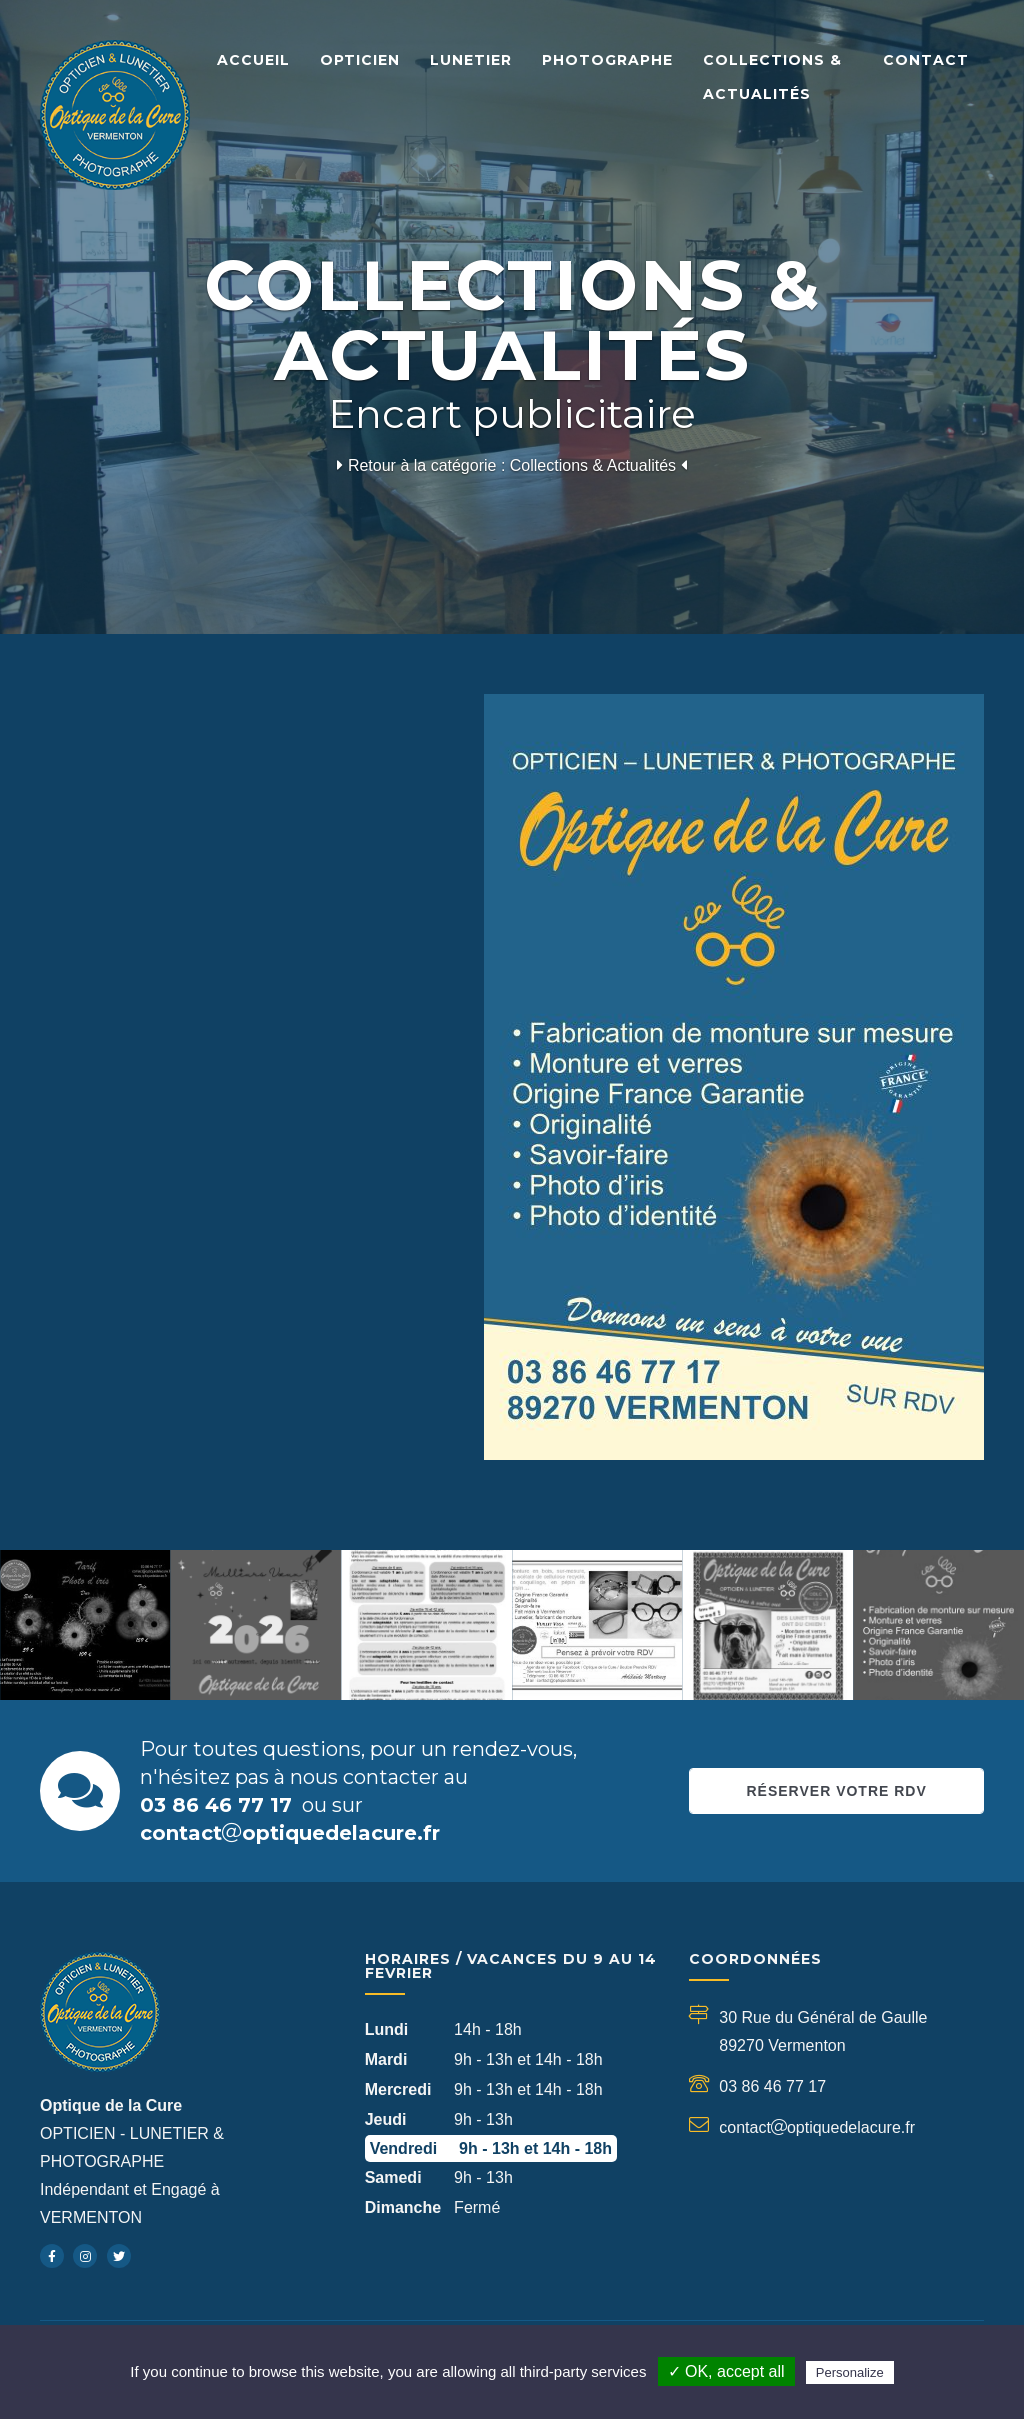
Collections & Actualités (772, 77)
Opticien (360, 60)
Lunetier (471, 60)
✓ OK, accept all (726, 2371)
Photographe (607, 60)
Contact (926, 60)
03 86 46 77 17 (216, 1805)
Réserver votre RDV (836, 1791)
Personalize (850, 2372)
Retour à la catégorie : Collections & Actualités (511, 465)
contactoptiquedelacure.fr (290, 1833)
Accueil (253, 60)
